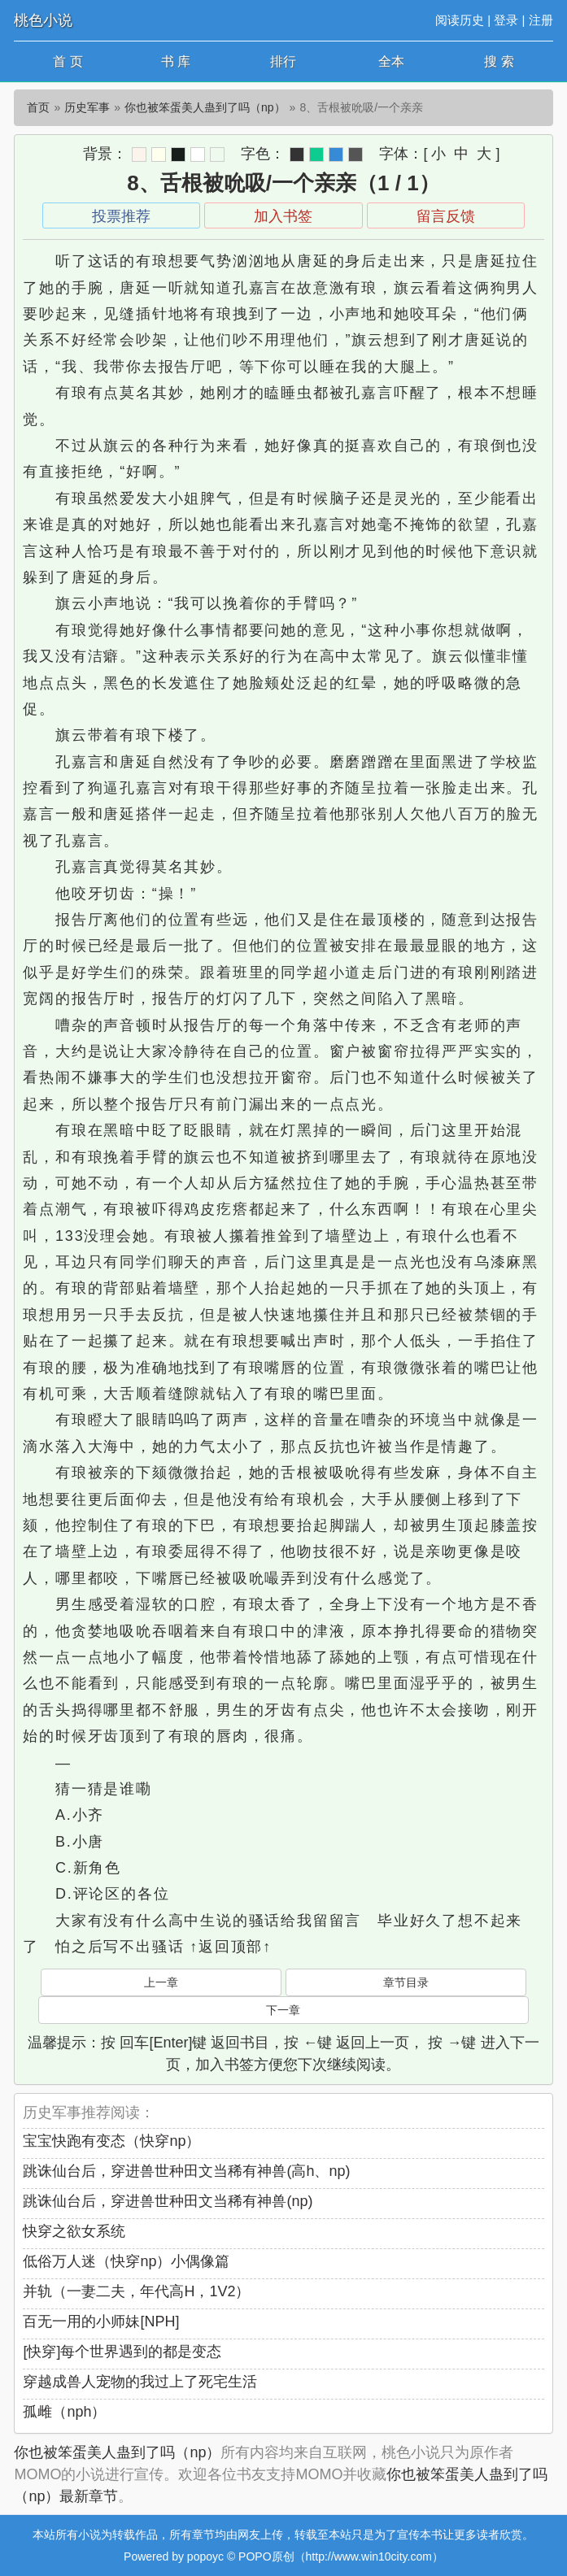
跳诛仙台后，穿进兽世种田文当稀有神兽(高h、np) (186, 2171)
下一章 (283, 2010)
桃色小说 (43, 20)
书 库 (175, 61)
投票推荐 (121, 216)
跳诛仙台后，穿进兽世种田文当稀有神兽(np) (167, 2201)
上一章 (161, 1982)
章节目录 (406, 1982)
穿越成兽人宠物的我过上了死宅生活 (140, 2382)
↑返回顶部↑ (231, 1947)
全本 (391, 61)
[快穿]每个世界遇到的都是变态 (122, 2351)
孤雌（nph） (64, 2412)
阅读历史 (459, 20)
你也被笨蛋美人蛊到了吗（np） (205, 107)
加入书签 (283, 216)
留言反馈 (446, 216)
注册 (541, 20)
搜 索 (498, 61)
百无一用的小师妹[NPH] (101, 2321)
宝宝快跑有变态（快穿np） (111, 2141)
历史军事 (87, 107)
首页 (38, 107)
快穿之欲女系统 (74, 2231)
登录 (506, 20)
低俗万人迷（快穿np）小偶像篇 (126, 2261)
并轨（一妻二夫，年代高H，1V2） (136, 2291)
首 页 (67, 61)
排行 (283, 61)
